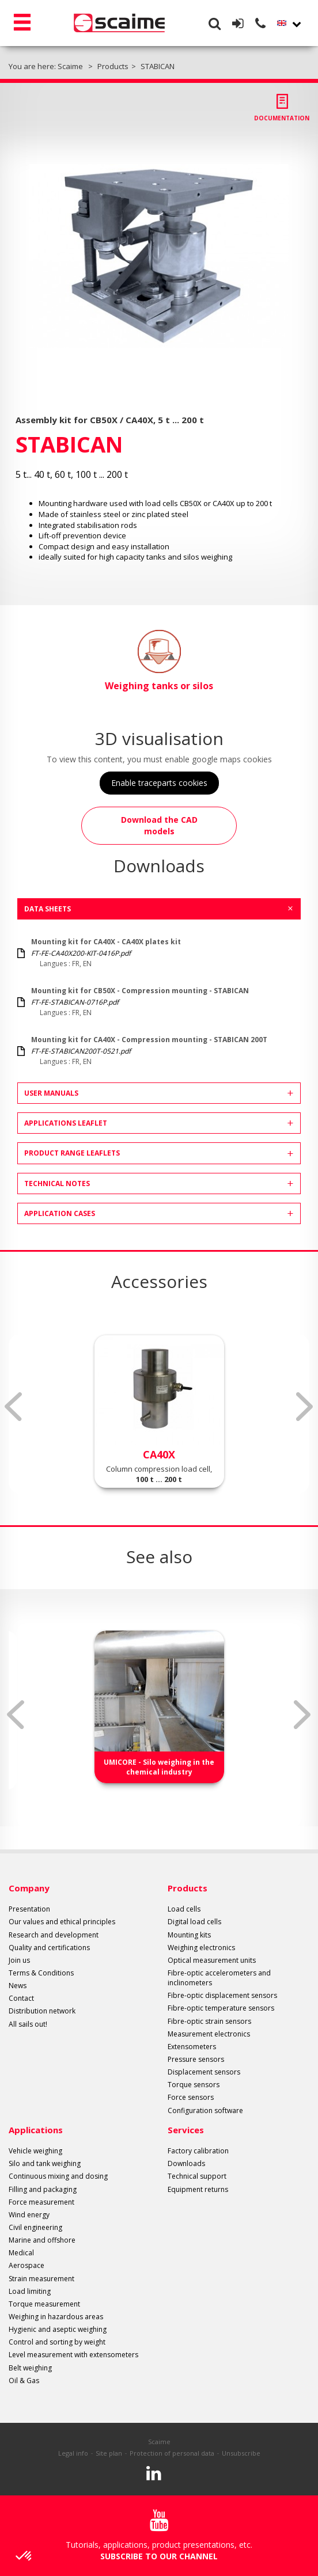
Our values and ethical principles (62, 1922)
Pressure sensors (196, 2059)
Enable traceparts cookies (159, 782)
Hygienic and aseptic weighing (58, 2329)
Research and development (54, 1935)
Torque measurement (44, 2304)
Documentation (281, 118)
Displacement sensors (204, 2072)
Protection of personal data (172, 2453)
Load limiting (30, 2291)
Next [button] (304, 1406)
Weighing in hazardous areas (56, 2317)
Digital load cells (194, 1922)
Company (29, 1888)
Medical (21, 2253)
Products (187, 1888)
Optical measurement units (212, 1960)
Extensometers (192, 2046)
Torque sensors (193, 2084)
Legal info (73, 2453)
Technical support (197, 2176)
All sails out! (28, 2024)
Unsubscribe (241, 2453)
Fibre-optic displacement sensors (222, 1995)
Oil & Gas (24, 2380)
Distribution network (42, 2011)
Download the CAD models (159, 825)
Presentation (29, 1909)
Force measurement (41, 2202)
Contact (21, 1998)
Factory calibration (198, 2151)
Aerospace (26, 2265)
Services (186, 2130)
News (17, 1985)
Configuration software (205, 2110)
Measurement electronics (209, 2034)
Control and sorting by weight (57, 2342)
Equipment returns (198, 2189)
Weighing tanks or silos (159, 661)
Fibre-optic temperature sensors (221, 2008)
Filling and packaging (43, 2189)
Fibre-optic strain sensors (209, 2021)
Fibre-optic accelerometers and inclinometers (219, 1978)
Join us (19, 1960)
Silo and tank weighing (45, 2163)
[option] (159, 256)
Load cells (184, 1909)
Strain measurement (41, 2279)
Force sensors (191, 2097)
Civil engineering (35, 2227)
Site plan (109, 2453)
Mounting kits (189, 1935)
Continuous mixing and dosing (58, 2176)
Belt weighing (30, 2368)
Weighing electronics (201, 1947)
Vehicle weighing (35, 2151)
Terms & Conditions (41, 1973)
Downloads (186, 2163)
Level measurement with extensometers (73, 2355)
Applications (36, 2130)
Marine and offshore (42, 2240)
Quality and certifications (49, 1947)
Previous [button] (13, 1406)
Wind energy (29, 2215)
